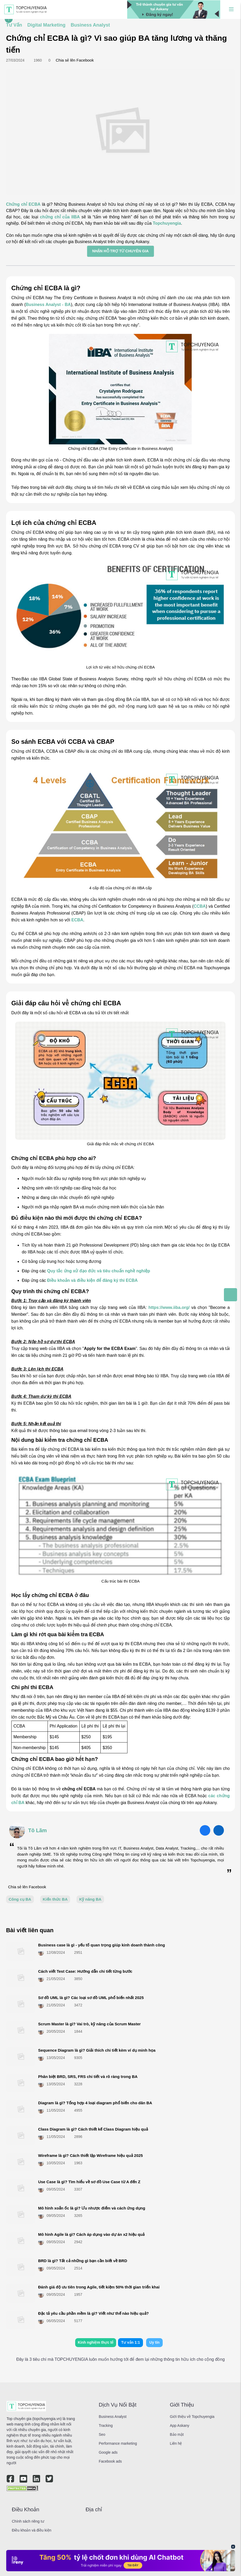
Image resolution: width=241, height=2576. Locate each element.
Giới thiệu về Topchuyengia (192, 2416)
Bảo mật (177, 2434)
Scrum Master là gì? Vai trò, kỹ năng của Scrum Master (89, 2024)
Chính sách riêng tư (28, 2521)
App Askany (179, 2425)
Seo (102, 2434)
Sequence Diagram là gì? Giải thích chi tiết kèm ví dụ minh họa (97, 2050)
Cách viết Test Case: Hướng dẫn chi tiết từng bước (85, 1971)
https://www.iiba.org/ (169, 1307)
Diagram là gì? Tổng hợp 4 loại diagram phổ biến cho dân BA (95, 2103)
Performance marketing (118, 2443)
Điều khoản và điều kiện (31, 2530)
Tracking (106, 2425)
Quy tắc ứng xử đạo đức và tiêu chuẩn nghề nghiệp (98, 1271)
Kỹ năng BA (90, 1899)
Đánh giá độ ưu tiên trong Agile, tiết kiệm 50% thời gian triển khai (99, 2287)
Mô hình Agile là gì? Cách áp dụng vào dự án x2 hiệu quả (91, 2234)
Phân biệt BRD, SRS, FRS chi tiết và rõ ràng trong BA (88, 2076)
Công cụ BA (20, 1899)
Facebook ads (110, 2461)
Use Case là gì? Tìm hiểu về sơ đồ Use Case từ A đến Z (89, 2182)
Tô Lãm (37, 1830)
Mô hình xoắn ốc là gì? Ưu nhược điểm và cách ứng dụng (91, 2208)
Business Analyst (113, 2416)
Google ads (108, 2452)
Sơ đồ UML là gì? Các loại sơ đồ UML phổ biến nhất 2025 (91, 1997)
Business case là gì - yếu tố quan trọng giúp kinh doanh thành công (101, 1945)
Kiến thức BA (55, 1899)
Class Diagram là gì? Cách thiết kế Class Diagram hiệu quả (93, 2129)
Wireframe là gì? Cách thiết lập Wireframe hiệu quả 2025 (90, 2155)
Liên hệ (176, 2443)
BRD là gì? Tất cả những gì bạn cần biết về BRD (82, 2260)
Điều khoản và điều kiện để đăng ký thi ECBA (92, 1280)
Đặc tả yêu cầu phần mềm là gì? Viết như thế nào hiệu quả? (93, 2313)
